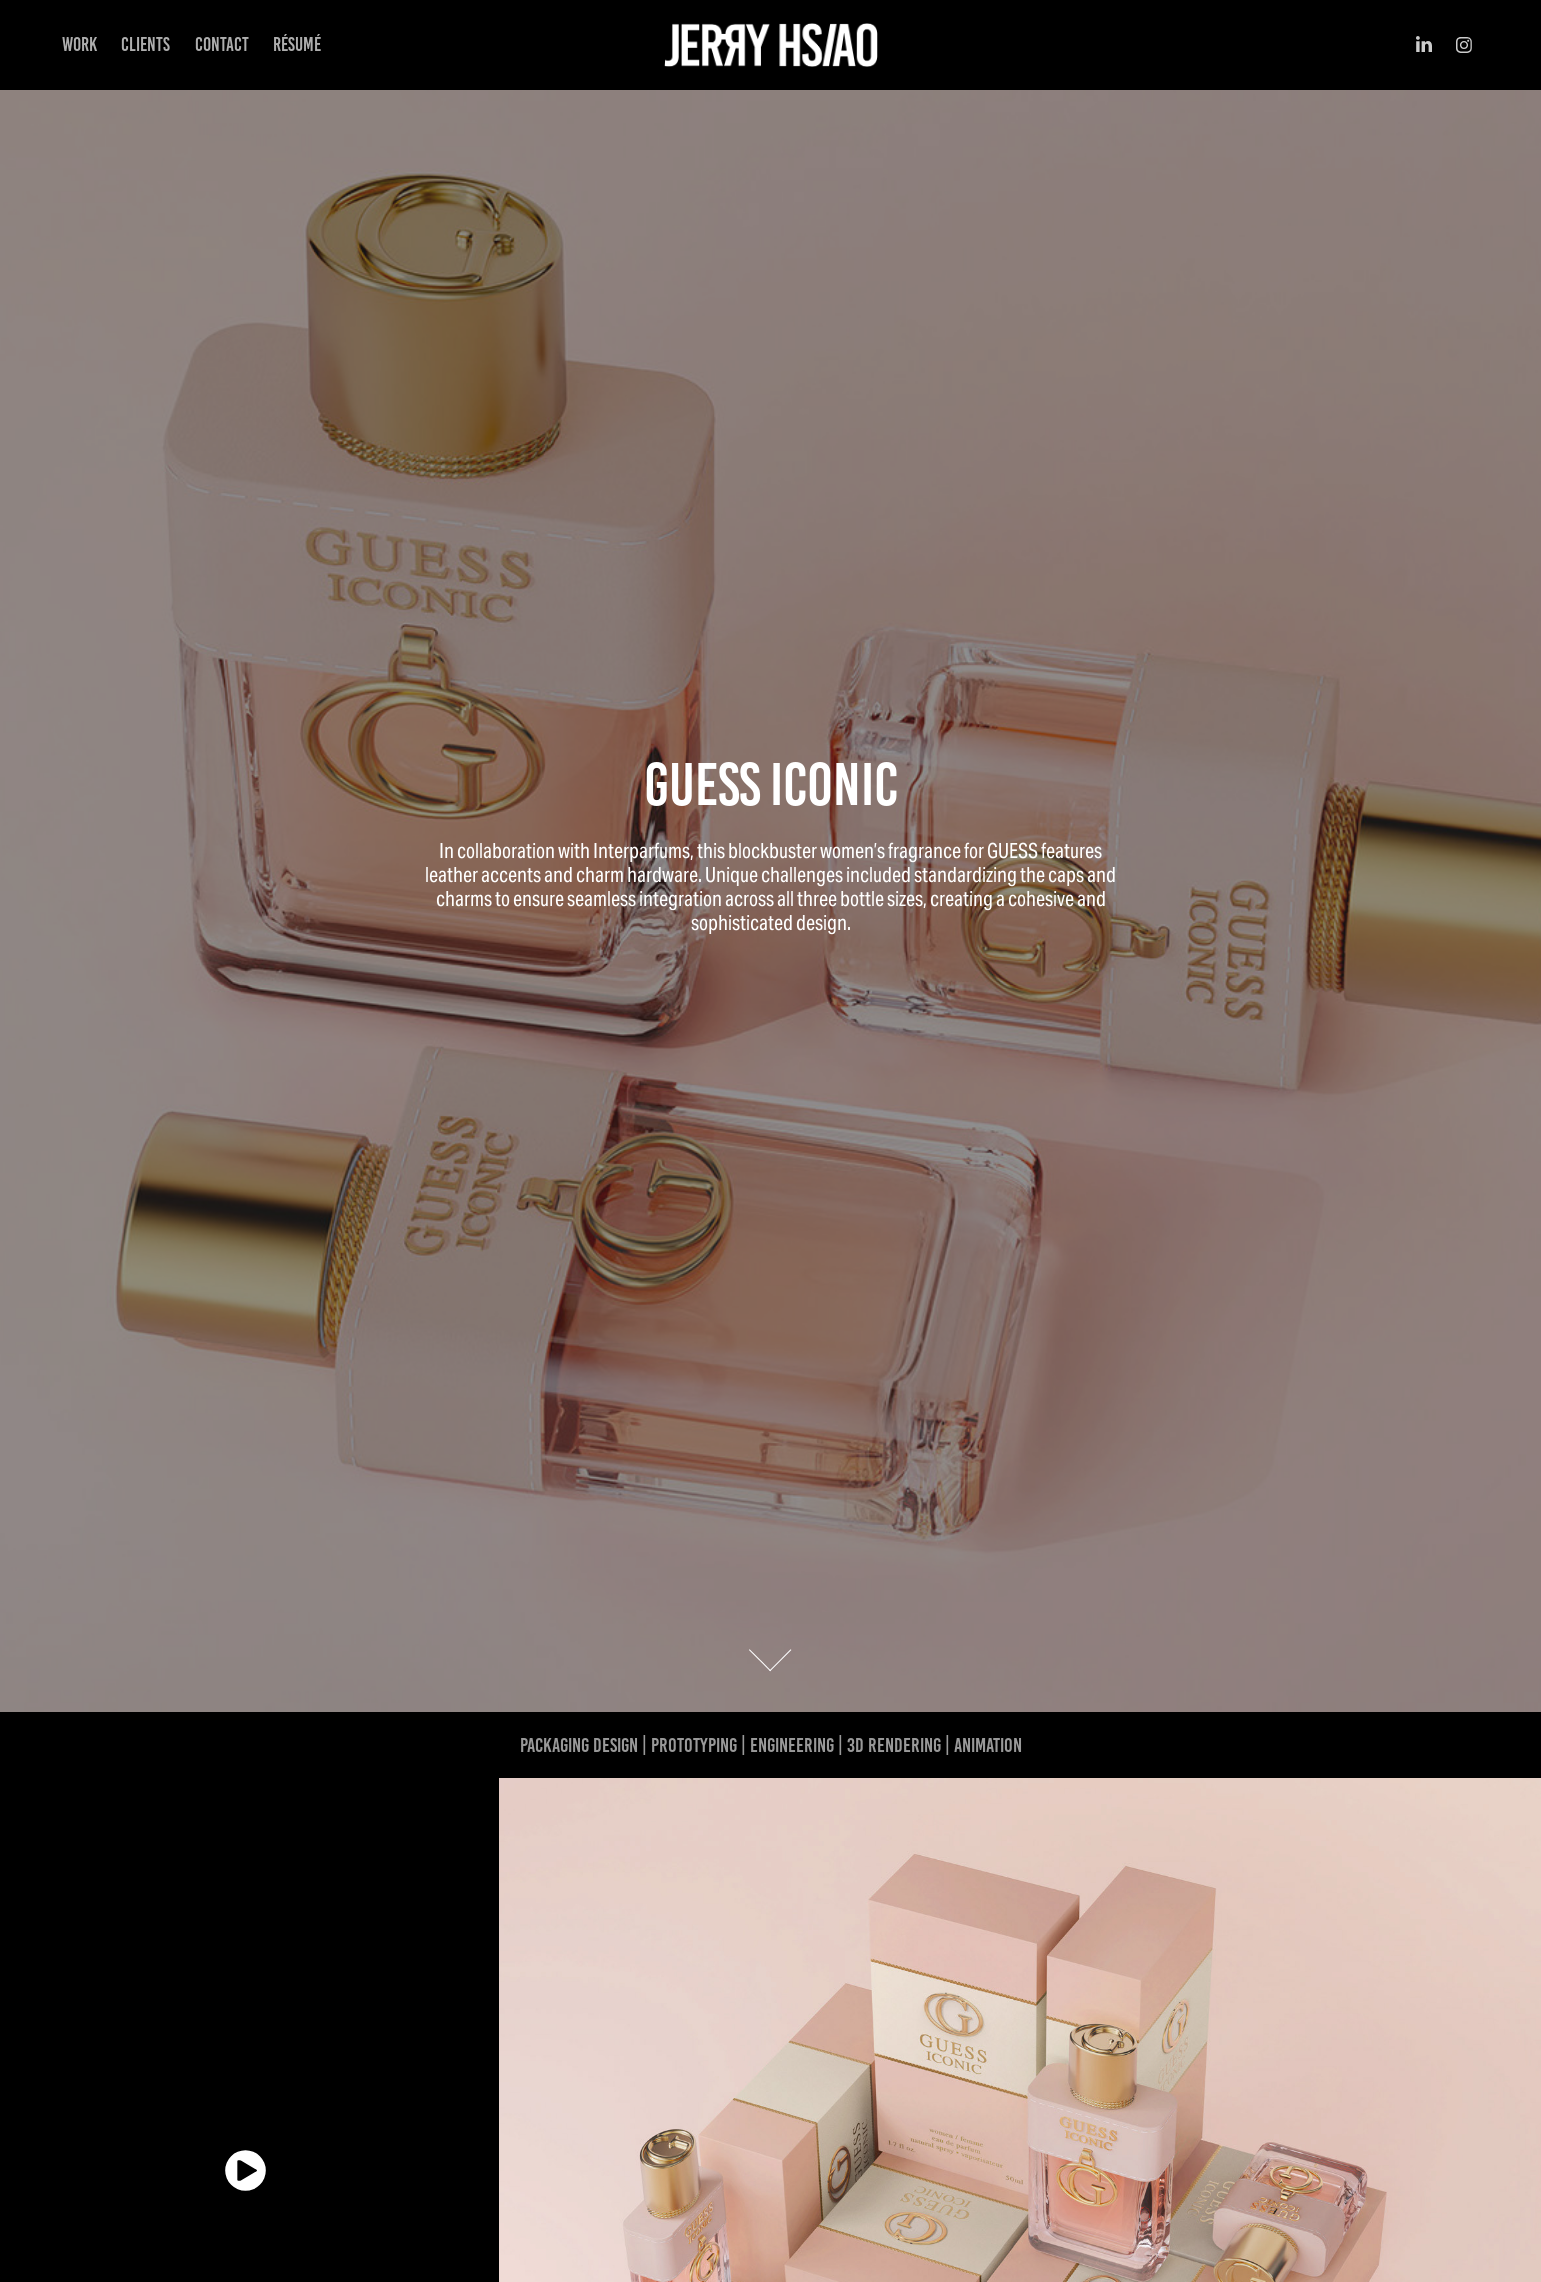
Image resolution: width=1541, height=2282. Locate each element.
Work (79, 44)
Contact (222, 44)
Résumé (297, 44)
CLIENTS (145, 44)
